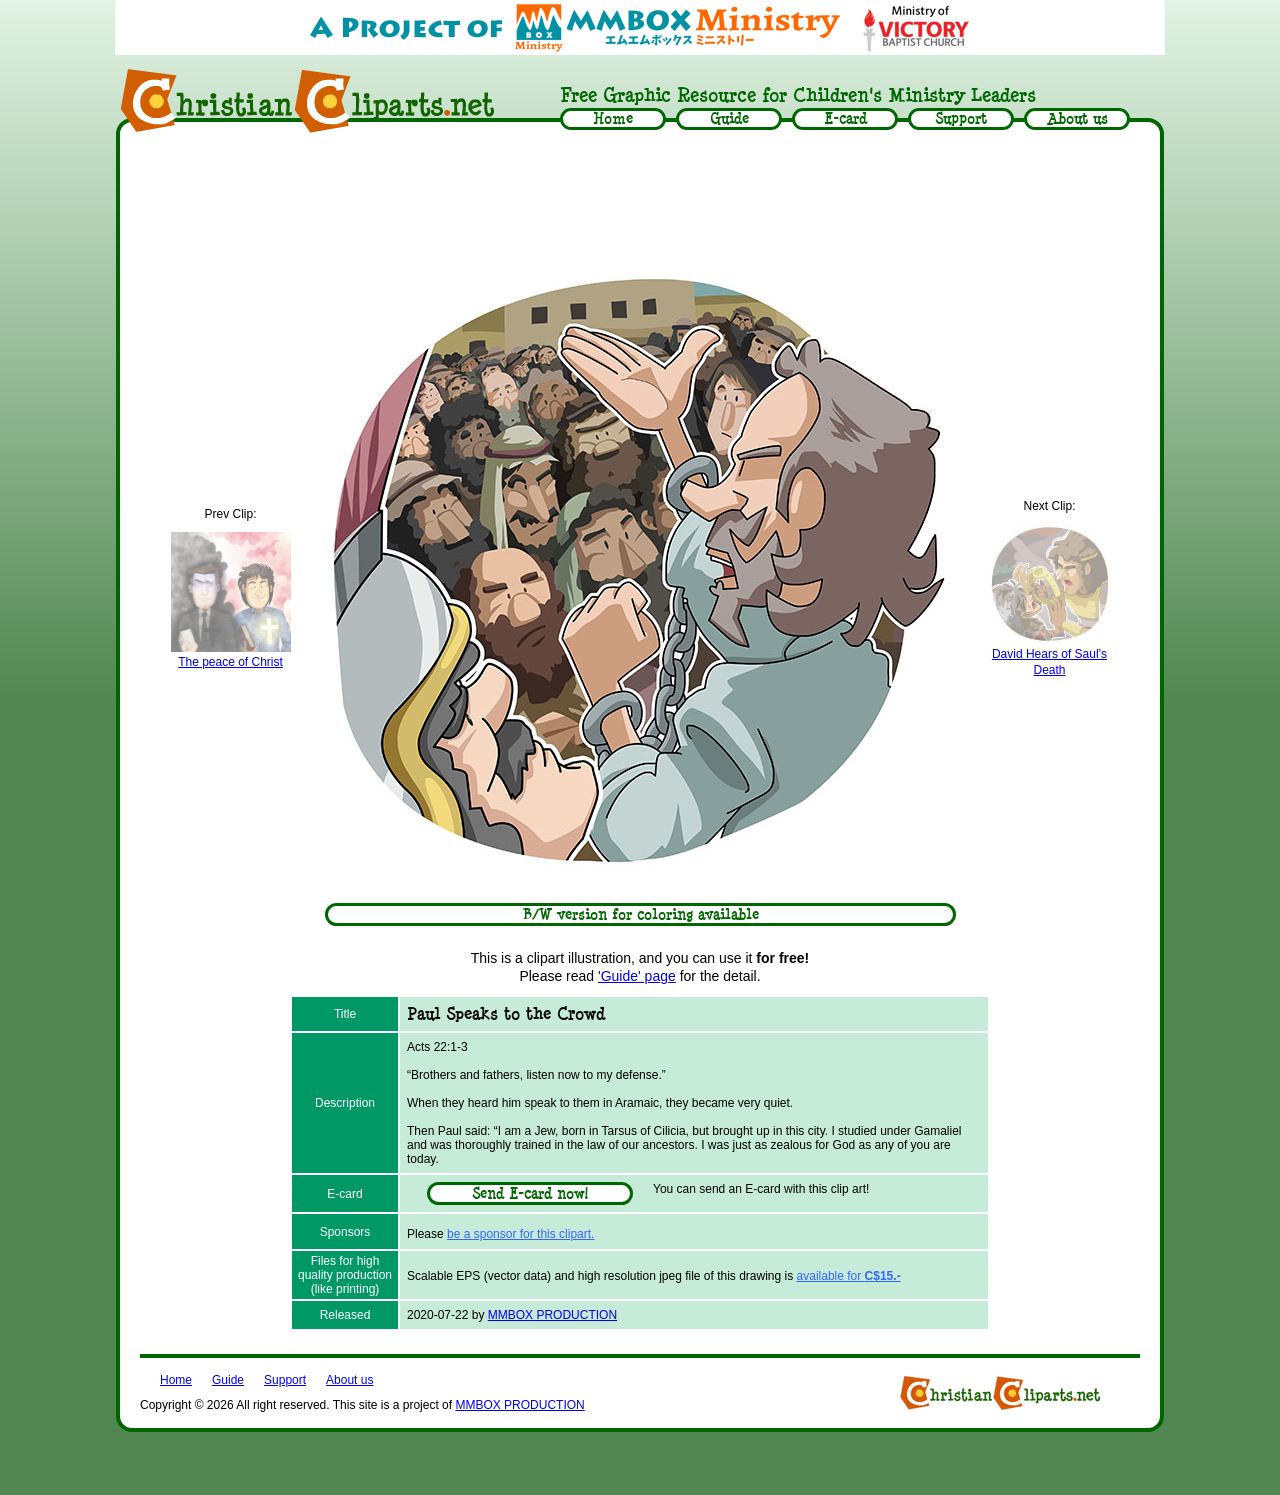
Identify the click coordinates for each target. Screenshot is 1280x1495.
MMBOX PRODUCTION (552, 1315)
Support (285, 1380)
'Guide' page (637, 976)
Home (176, 1380)
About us (349, 1380)
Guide (228, 1380)
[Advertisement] (640, 197)
